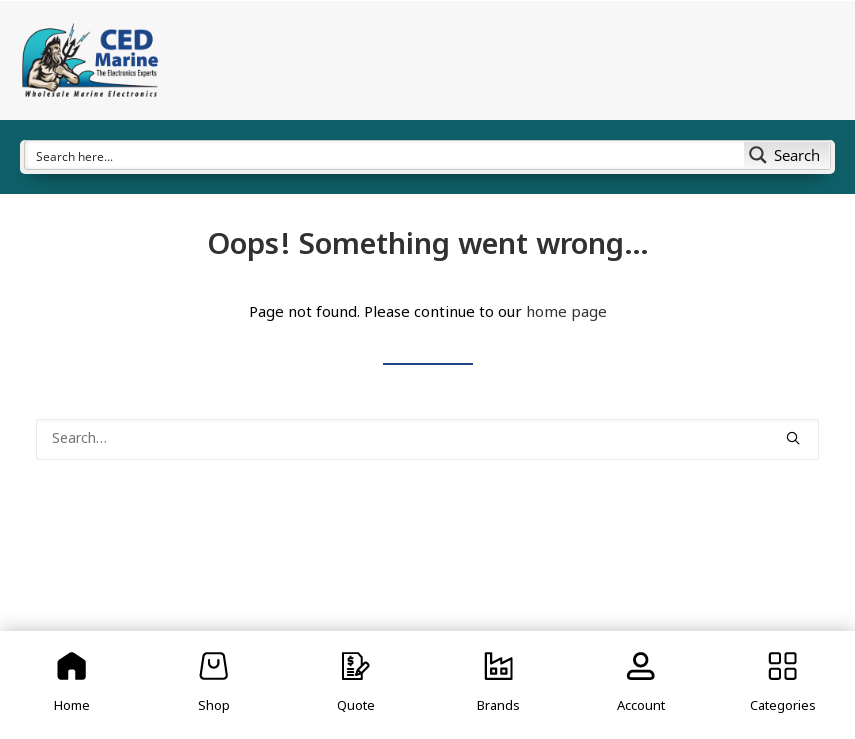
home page (566, 313)
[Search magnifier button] (787, 155)
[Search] (427, 439)
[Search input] (385, 155)
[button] (793, 438)
